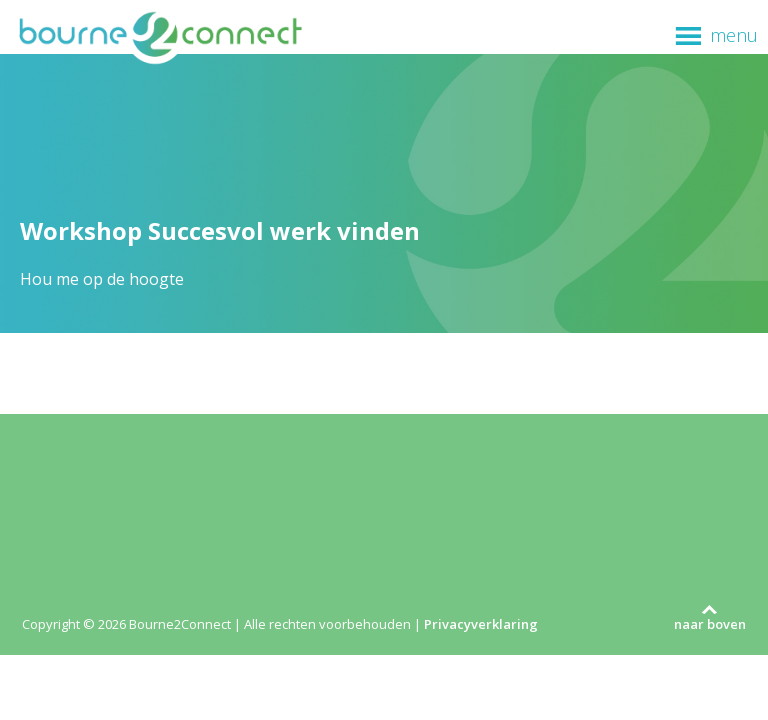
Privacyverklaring (481, 624)
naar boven (710, 624)
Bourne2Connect (160, 36)
